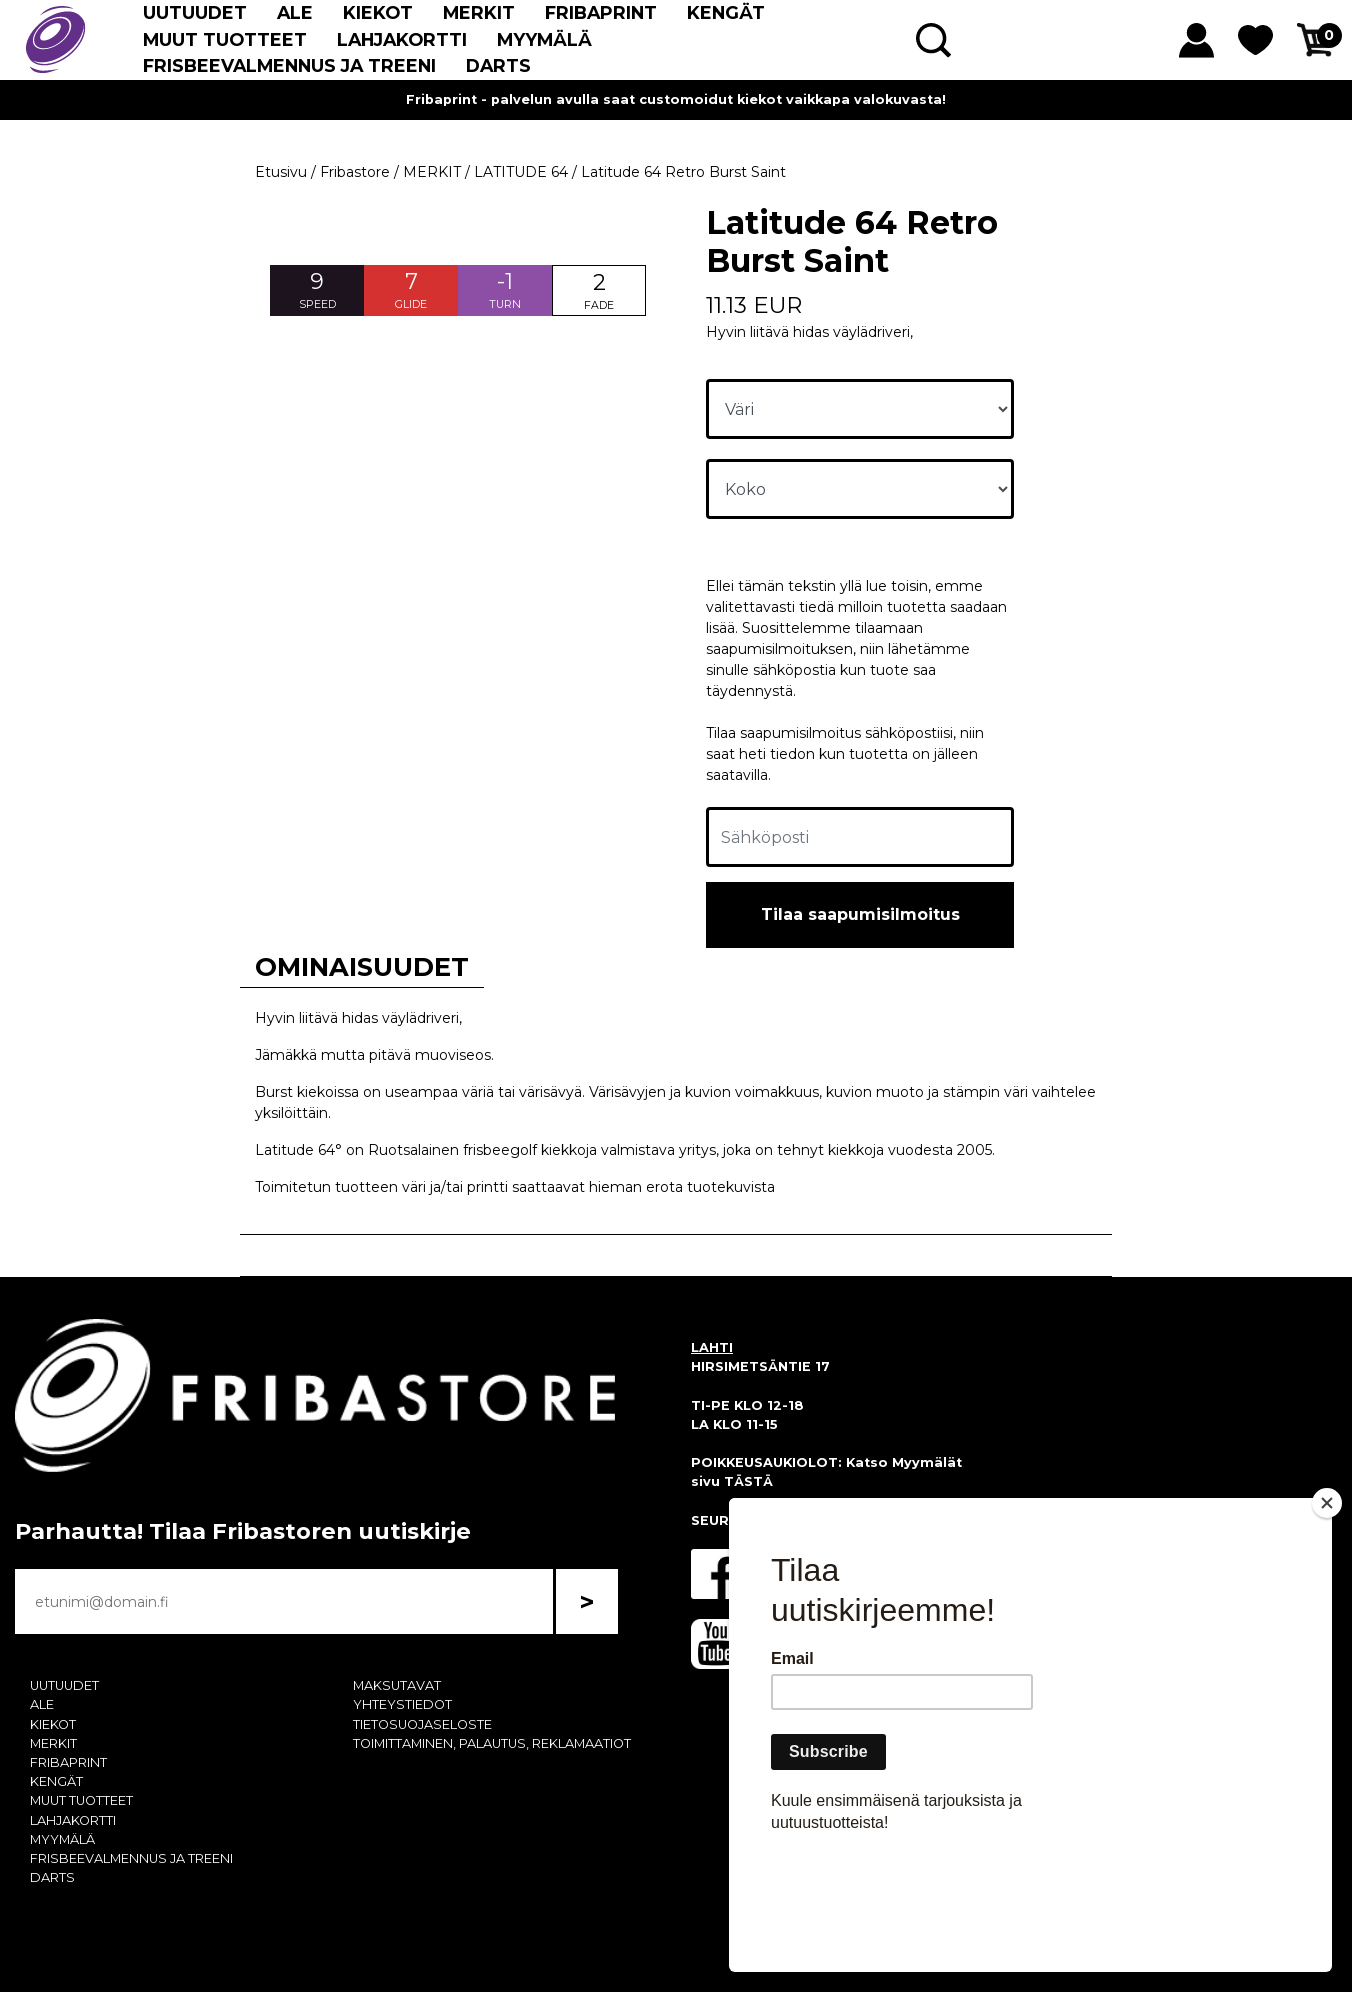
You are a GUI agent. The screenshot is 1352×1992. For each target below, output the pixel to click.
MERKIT (479, 12)
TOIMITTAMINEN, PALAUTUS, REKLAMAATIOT (492, 1743)
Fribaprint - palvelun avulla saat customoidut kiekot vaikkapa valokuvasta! (676, 99)
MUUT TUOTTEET (225, 39)
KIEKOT (378, 12)
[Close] (1327, 1618)
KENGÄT (726, 12)
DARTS (498, 65)
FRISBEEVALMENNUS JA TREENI (289, 65)
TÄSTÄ (748, 1481)
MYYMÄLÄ (544, 39)
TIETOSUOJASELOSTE (422, 1724)
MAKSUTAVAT (397, 1685)
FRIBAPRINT (601, 12)
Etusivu (281, 172)
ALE (295, 12)
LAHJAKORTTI (402, 39)
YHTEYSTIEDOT (402, 1704)
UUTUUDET (195, 12)
